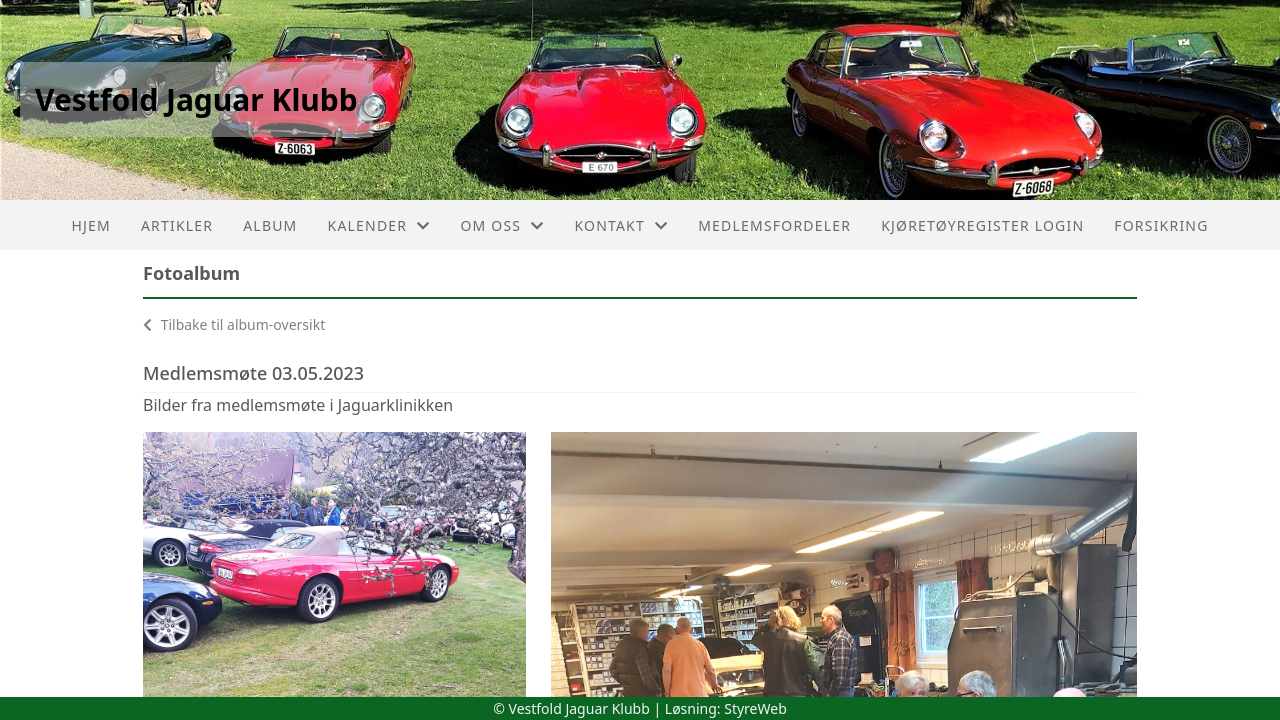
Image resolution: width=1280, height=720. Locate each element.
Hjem (90, 225)
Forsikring (1161, 225)
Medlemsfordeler (774, 225)
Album (270, 225)
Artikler (177, 225)
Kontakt (621, 225)
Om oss (502, 225)
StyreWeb (755, 708)
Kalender (379, 225)
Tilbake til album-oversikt (234, 324)
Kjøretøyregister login (982, 225)
